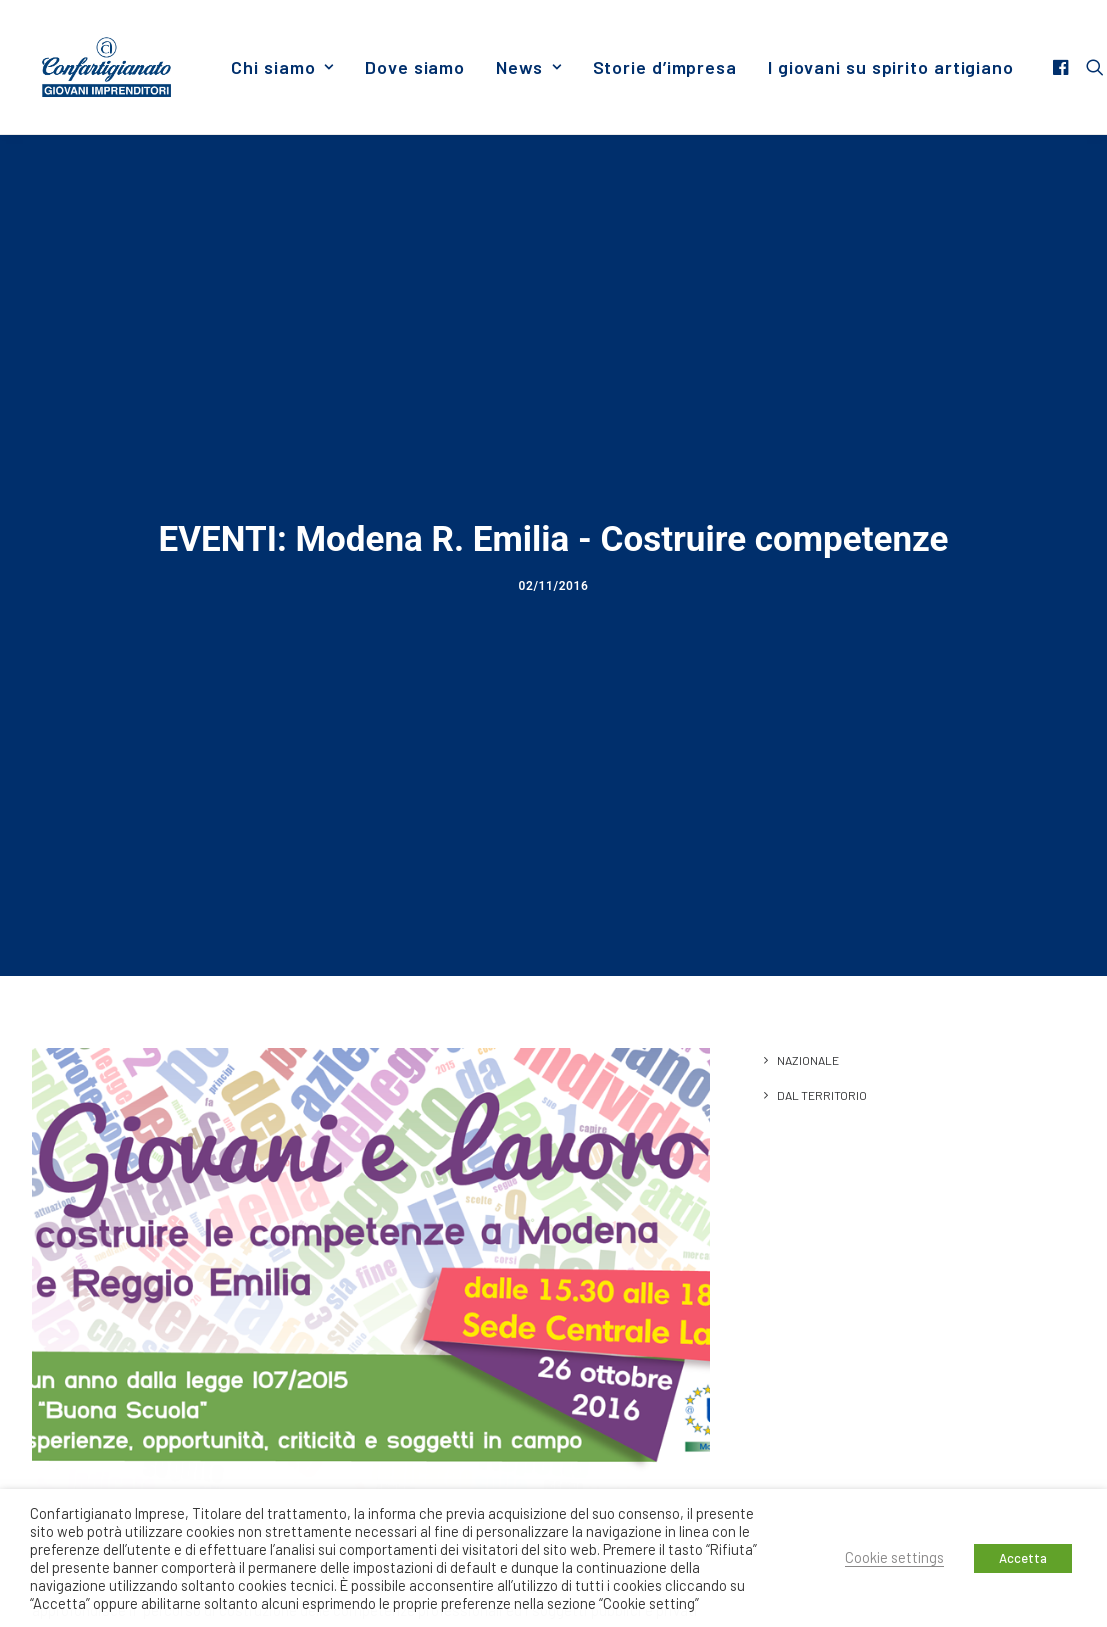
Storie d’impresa (665, 67)
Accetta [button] (1023, 1558)
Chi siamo (282, 67)
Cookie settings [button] (894, 1557)
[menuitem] (282, 67)
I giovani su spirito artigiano (891, 67)
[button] (1063, 67)
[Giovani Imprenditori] (107, 67)
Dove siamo (415, 67)
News (528, 67)
